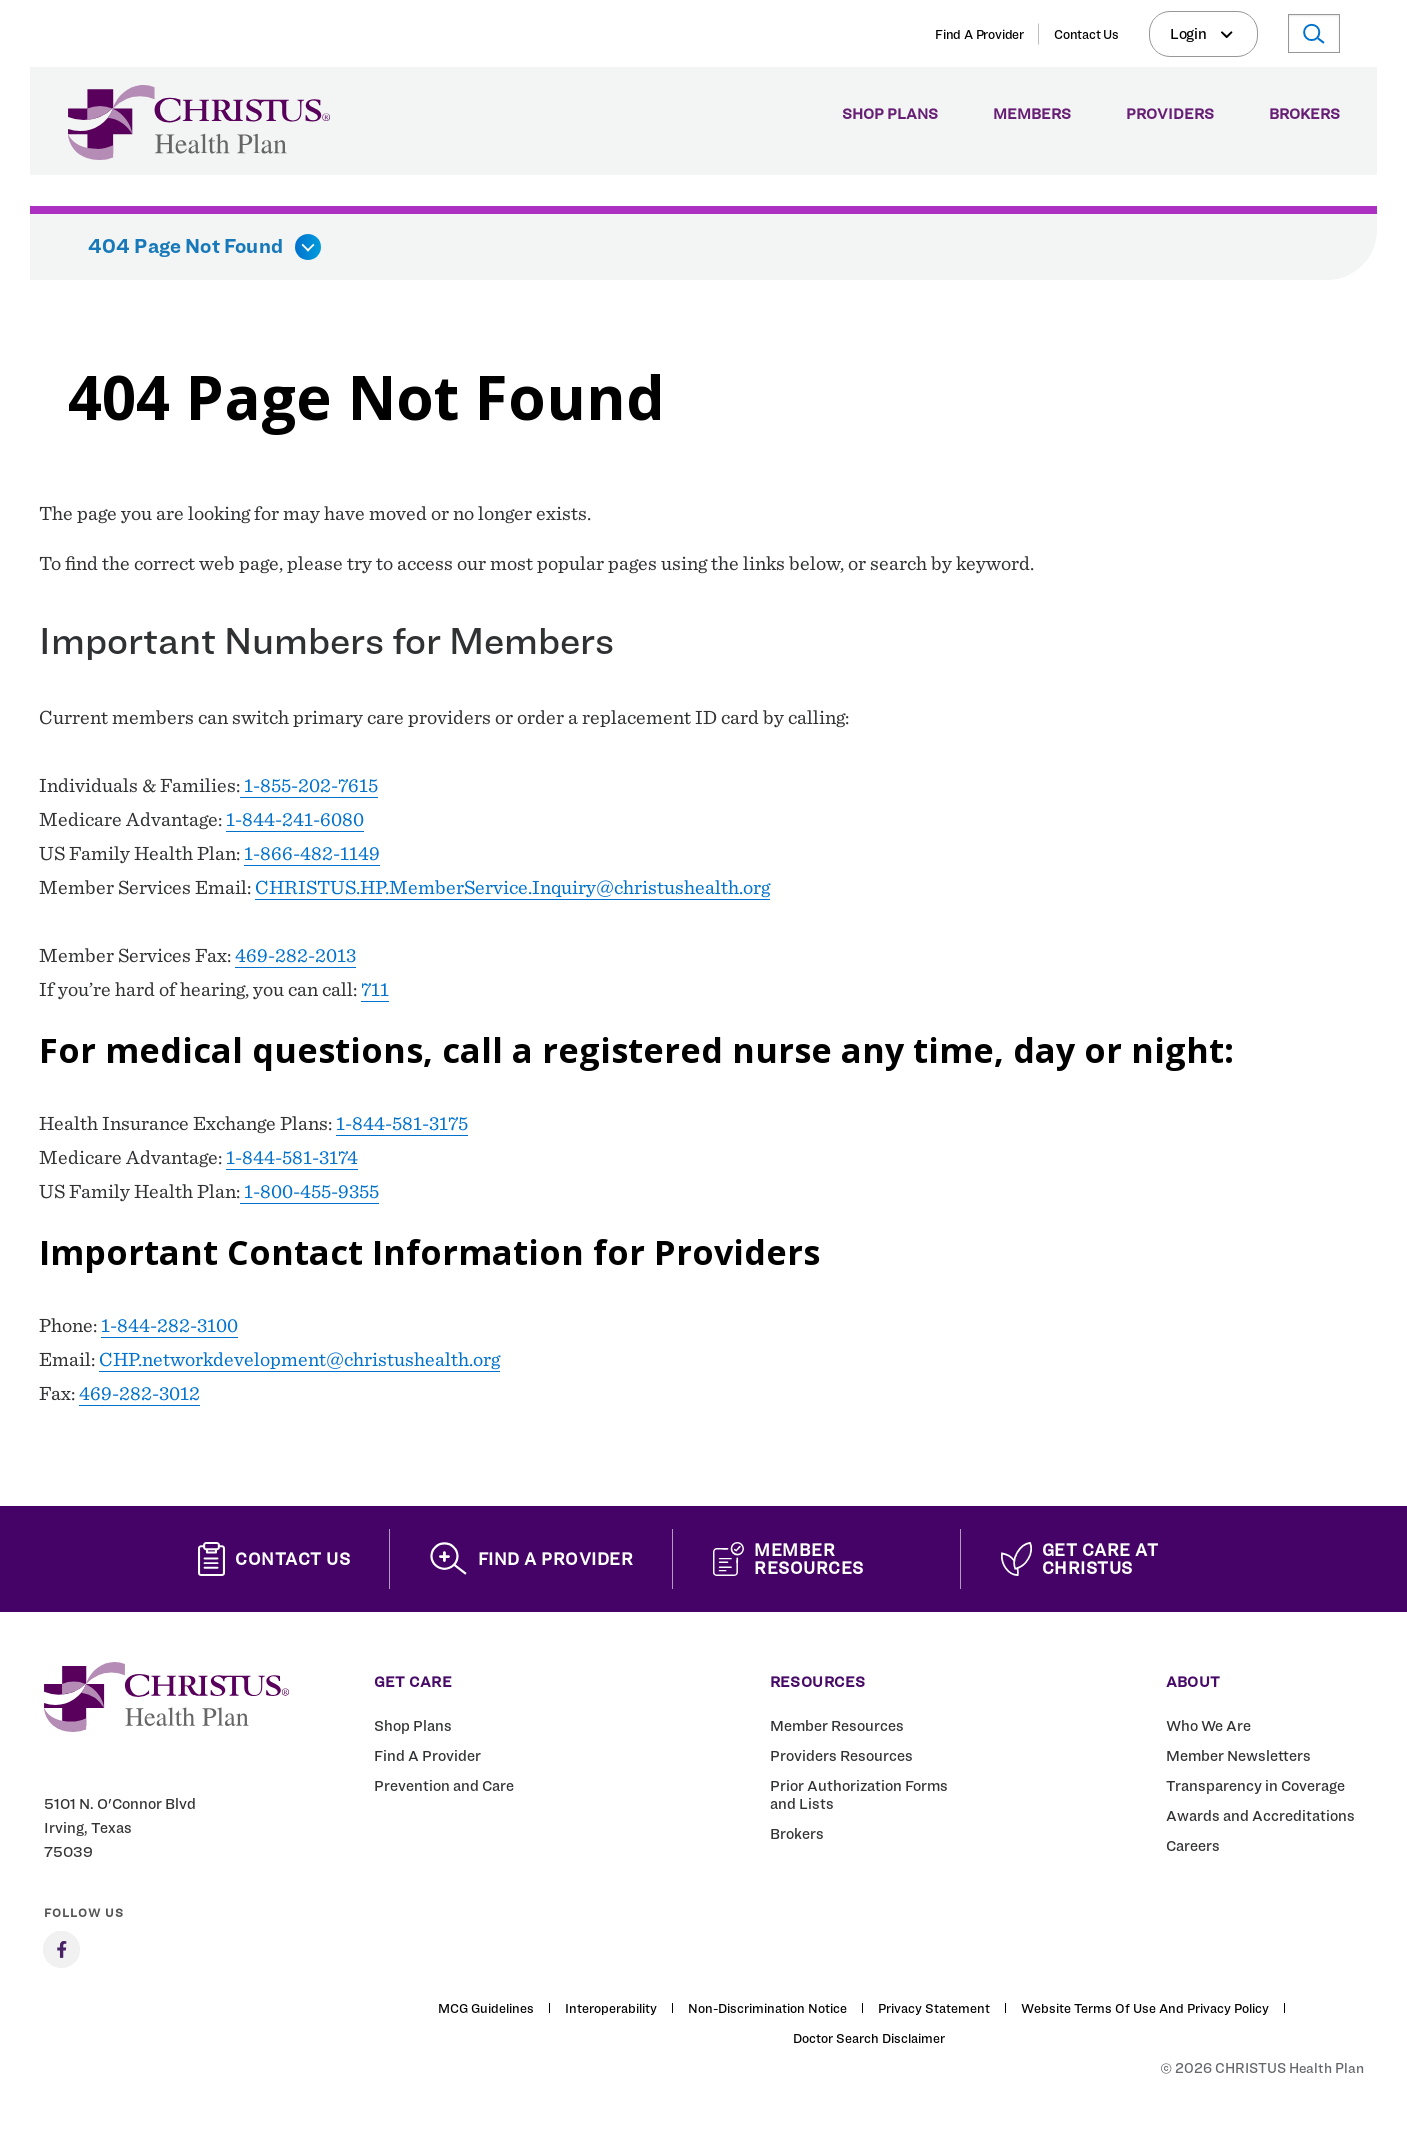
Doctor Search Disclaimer (869, 2038)
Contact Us (1086, 34)
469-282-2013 (295, 955)
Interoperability (611, 2008)
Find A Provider (979, 34)
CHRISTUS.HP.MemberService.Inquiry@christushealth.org (512, 887)
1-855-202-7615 (309, 785)
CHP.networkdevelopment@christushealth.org (299, 1359)
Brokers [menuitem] (1304, 115)
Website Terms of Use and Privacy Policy (1145, 2008)
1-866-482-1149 (312, 853)
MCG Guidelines (486, 2008)
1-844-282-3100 (169, 1325)
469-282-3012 (139, 1393)
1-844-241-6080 (295, 819)
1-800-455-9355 (309, 1191)
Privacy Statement (934, 2008)
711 (375, 989)
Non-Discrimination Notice (767, 2008)
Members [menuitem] (1032, 115)
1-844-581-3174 (292, 1157)
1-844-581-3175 (402, 1123)
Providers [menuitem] (1170, 115)
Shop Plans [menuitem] (890, 115)
